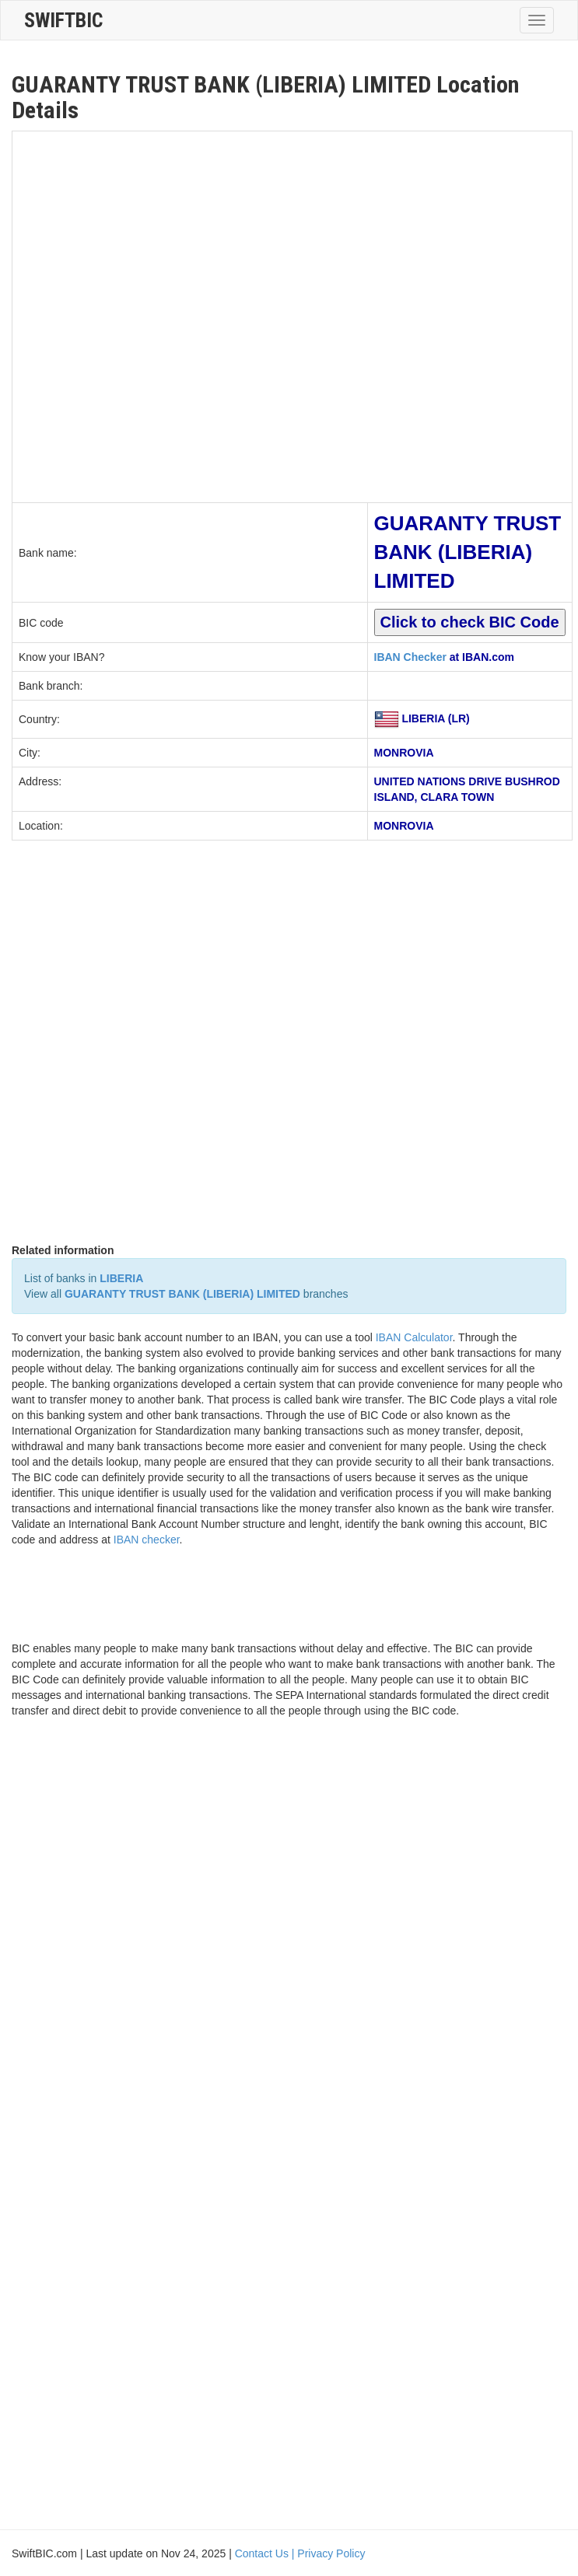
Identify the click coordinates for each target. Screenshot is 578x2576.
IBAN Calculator (414, 1337)
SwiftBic (63, 20)
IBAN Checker (410, 657)
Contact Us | (266, 2553)
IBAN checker (147, 1539)
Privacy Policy (331, 2553)
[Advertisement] (183, 314)
